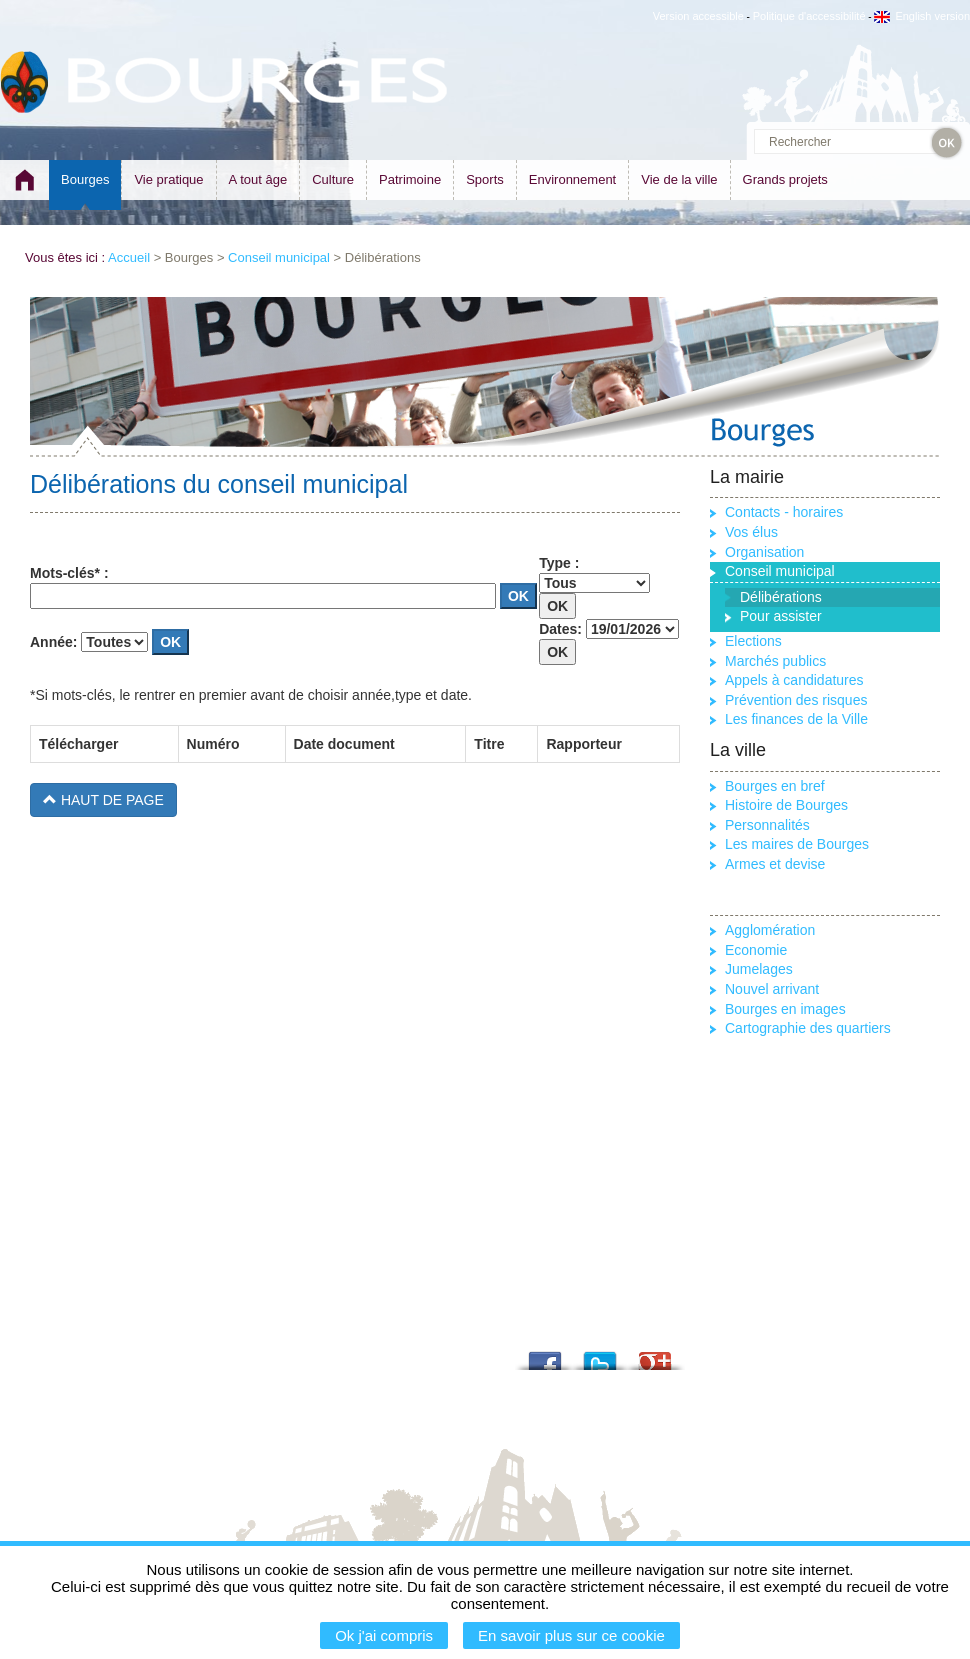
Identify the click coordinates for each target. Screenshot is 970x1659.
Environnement (572, 179)
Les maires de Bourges (797, 844)
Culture (333, 179)
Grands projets (785, 179)
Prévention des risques (796, 700)
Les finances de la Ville (796, 719)
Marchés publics (775, 661)
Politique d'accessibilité (809, 16)
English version (922, 16)
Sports (485, 179)
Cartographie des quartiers (808, 1028)
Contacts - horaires (784, 512)
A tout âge (258, 179)
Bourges (85, 179)
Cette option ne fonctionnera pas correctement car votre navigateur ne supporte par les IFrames (355, 908)
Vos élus (751, 532)
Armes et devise (775, 864)
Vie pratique (168, 179)
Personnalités (767, 825)
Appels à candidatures (794, 680)
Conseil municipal (279, 257)
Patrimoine (410, 179)
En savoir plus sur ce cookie (571, 1635)
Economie (756, 950)
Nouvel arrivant (772, 989)
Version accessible (698, 16)
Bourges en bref (775, 786)
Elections (753, 641)
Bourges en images (785, 1009)
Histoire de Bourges (786, 805)
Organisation (764, 552)
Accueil (129, 257)
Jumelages (759, 969)
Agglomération (770, 930)
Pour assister (781, 616)
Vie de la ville (679, 179)
